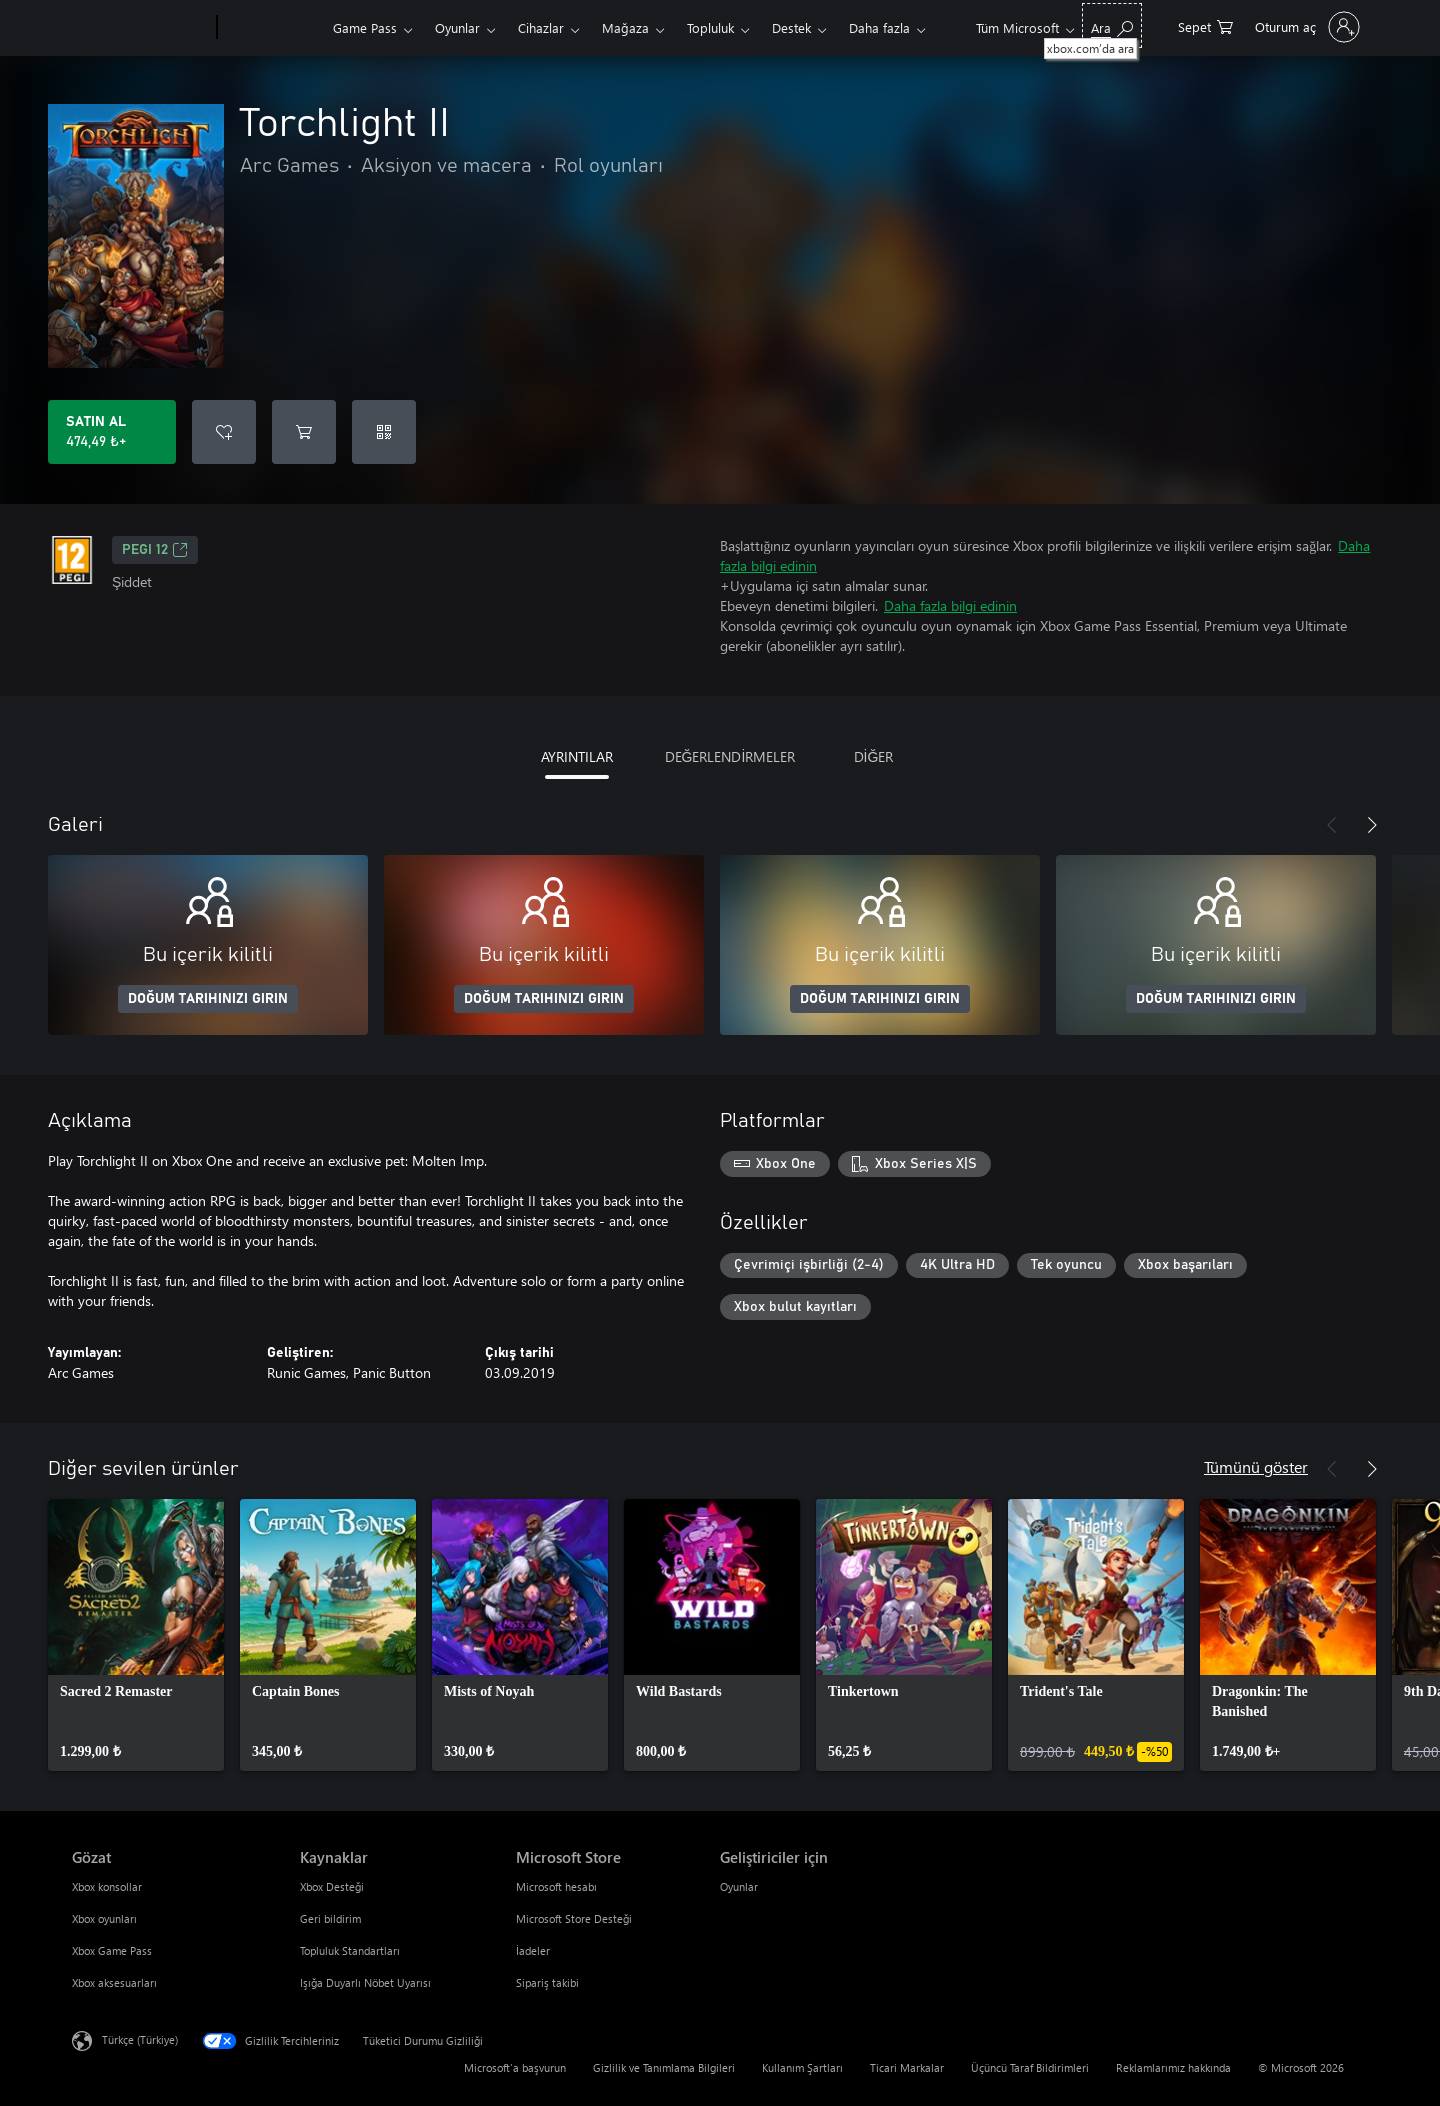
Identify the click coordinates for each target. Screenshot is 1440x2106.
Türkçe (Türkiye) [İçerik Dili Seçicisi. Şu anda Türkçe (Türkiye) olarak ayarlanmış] (140, 2039)
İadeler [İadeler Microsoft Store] (533, 1950)
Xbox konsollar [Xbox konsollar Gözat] (107, 1886)
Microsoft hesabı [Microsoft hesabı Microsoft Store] (556, 1886)
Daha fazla (879, 27)
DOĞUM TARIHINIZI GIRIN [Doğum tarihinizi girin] (208, 999)
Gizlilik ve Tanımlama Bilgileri (664, 2067)
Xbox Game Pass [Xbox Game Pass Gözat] (112, 1950)
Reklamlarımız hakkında (1173, 2067)
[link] (136, 1635)
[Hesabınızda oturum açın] (1305, 27)
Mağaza (625, 27)
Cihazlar (541, 27)
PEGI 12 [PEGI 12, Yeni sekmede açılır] (155, 550)
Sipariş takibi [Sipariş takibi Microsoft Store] (547, 1982)
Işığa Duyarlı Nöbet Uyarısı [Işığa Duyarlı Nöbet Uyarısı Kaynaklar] (365, 1982)
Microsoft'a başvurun (515, 2067)
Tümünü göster (1256, 1466)
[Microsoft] (140, 28)
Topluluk (710, 27)
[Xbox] (272, 28)
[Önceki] (1332, 825)
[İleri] (1372, 825)
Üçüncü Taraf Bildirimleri (1030, 2067)
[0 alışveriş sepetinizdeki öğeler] (1205, 25)
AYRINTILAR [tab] (577, 756)
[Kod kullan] (384, 432)
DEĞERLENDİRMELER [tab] (730, 756)
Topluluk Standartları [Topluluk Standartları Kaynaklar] (350, 1950)
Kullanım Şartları (802, 2067)
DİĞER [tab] (874, 756)
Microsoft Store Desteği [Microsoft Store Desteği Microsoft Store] (574, 1918)
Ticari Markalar (907, 2067)
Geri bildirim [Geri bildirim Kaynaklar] (330, 1918)
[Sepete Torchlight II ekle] (304, 432)
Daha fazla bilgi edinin (950, 605)
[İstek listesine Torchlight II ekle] (224, 432)
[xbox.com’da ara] (1112, 25)
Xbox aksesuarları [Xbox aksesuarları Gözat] (114, 1982)
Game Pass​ (365, 27)
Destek (791, 27)
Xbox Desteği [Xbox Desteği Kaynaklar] (332, 1886)
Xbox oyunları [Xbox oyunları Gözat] (104, 1918)
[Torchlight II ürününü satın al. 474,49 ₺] (112, 432)
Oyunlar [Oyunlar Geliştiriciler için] (739, 1886)
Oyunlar (457, 27)
